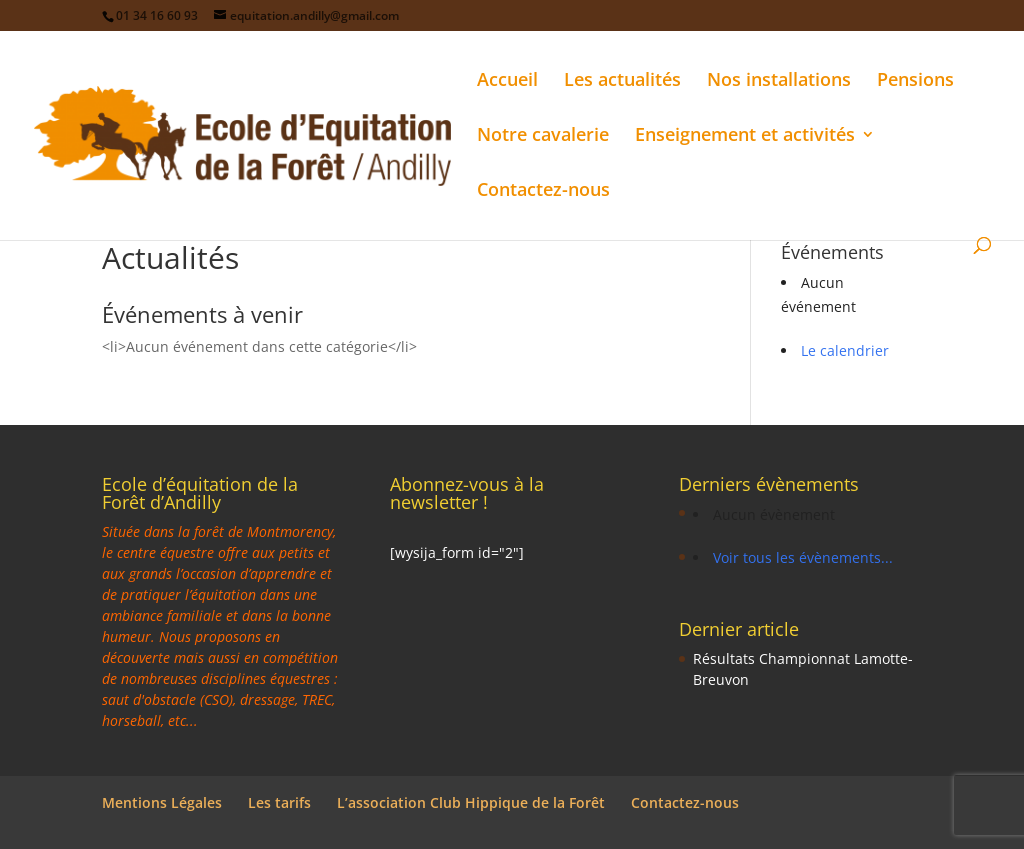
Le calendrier (845, 350)
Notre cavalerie (543, 136)
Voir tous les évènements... (803, 557)
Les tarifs (279, 802)
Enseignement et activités (745, 136)
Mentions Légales (162, 802)
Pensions (915, 81)
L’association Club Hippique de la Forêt (471, 802)
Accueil (507, 81)
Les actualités (622, 81)
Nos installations (779, 81)
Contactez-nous (543, 191)
